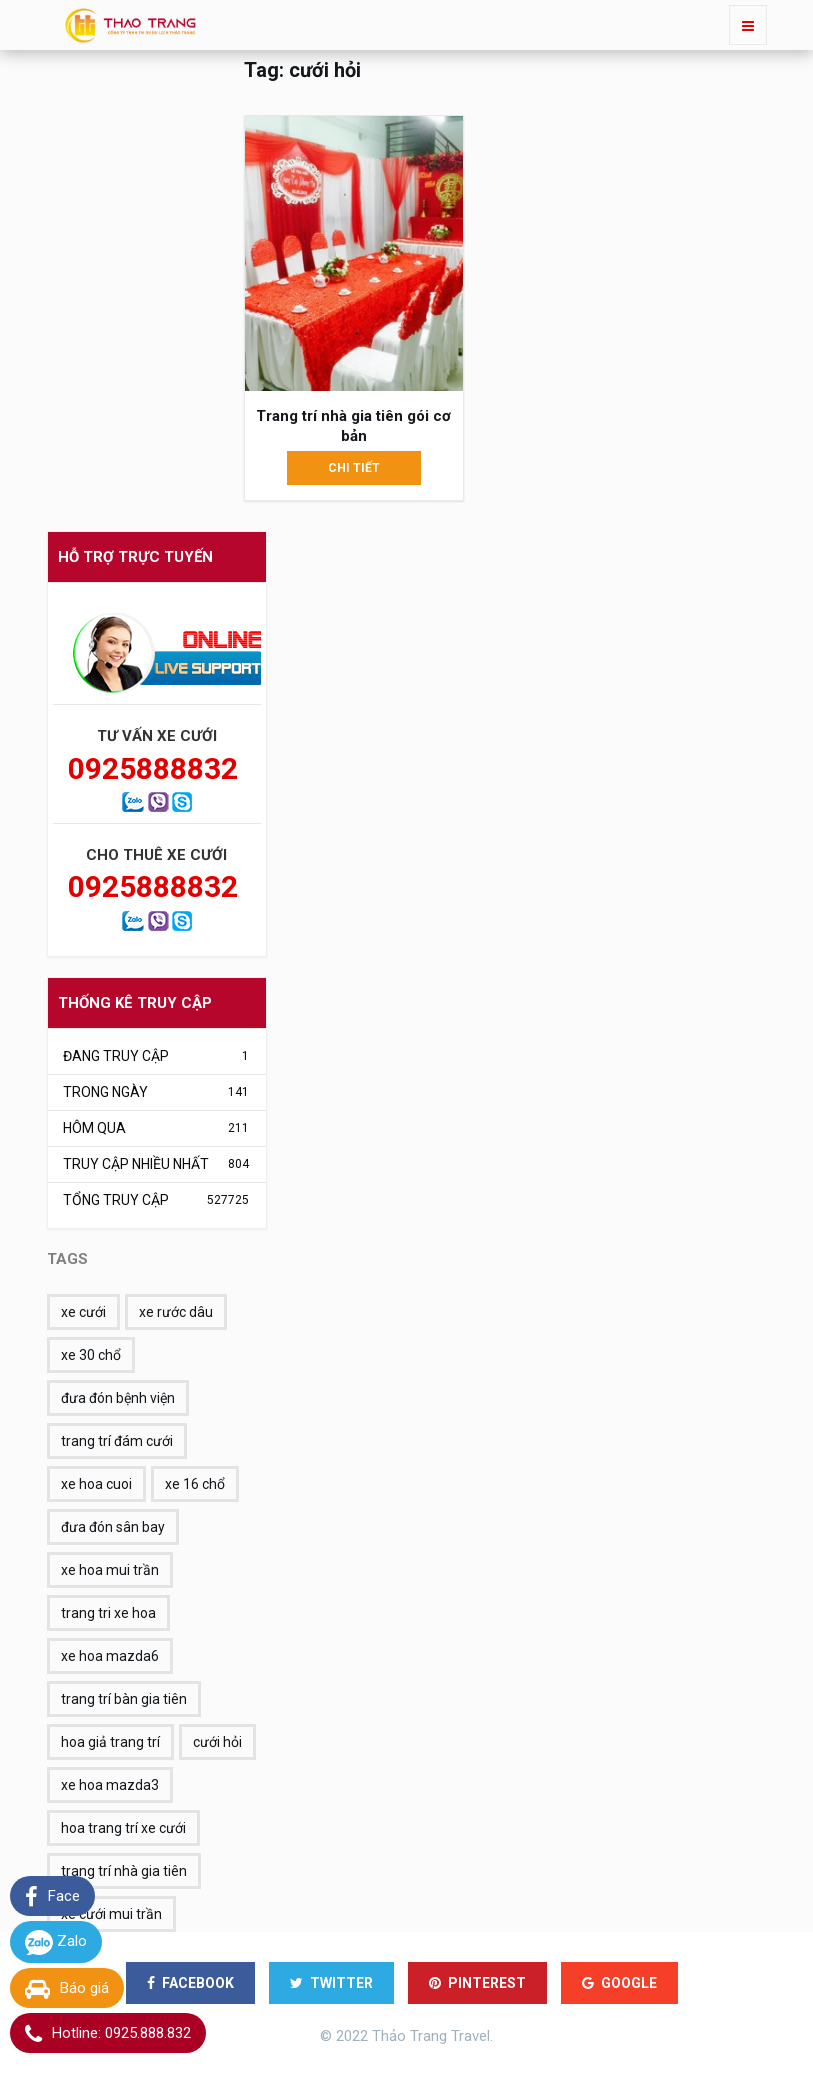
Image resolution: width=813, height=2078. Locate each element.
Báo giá (67, 1989)
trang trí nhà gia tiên (124, 1871)
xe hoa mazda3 (110, 1785)
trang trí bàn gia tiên (124, 1699)
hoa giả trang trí (110, 1742)
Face (52, 1897)
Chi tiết (354, 468)
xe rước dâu (176, 1312)
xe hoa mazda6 (110, 1656)
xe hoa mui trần (110, 1570)
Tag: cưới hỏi (302, 70)
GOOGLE (619, 1983)
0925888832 (147, 769)
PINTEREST (477, 1983)
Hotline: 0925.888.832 (108, 2034)
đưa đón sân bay (113, 1527)
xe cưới (83, 1312)
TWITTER (331, 1983)
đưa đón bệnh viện (118, 1398)
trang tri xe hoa (108, 1613)
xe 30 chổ (91, 1355)
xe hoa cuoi (96, 1484)
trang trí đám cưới (117, 1441)
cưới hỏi (217, 1742)
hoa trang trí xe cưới (123, 1828)
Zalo (56, 1942)
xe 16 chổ (195, 1484)
